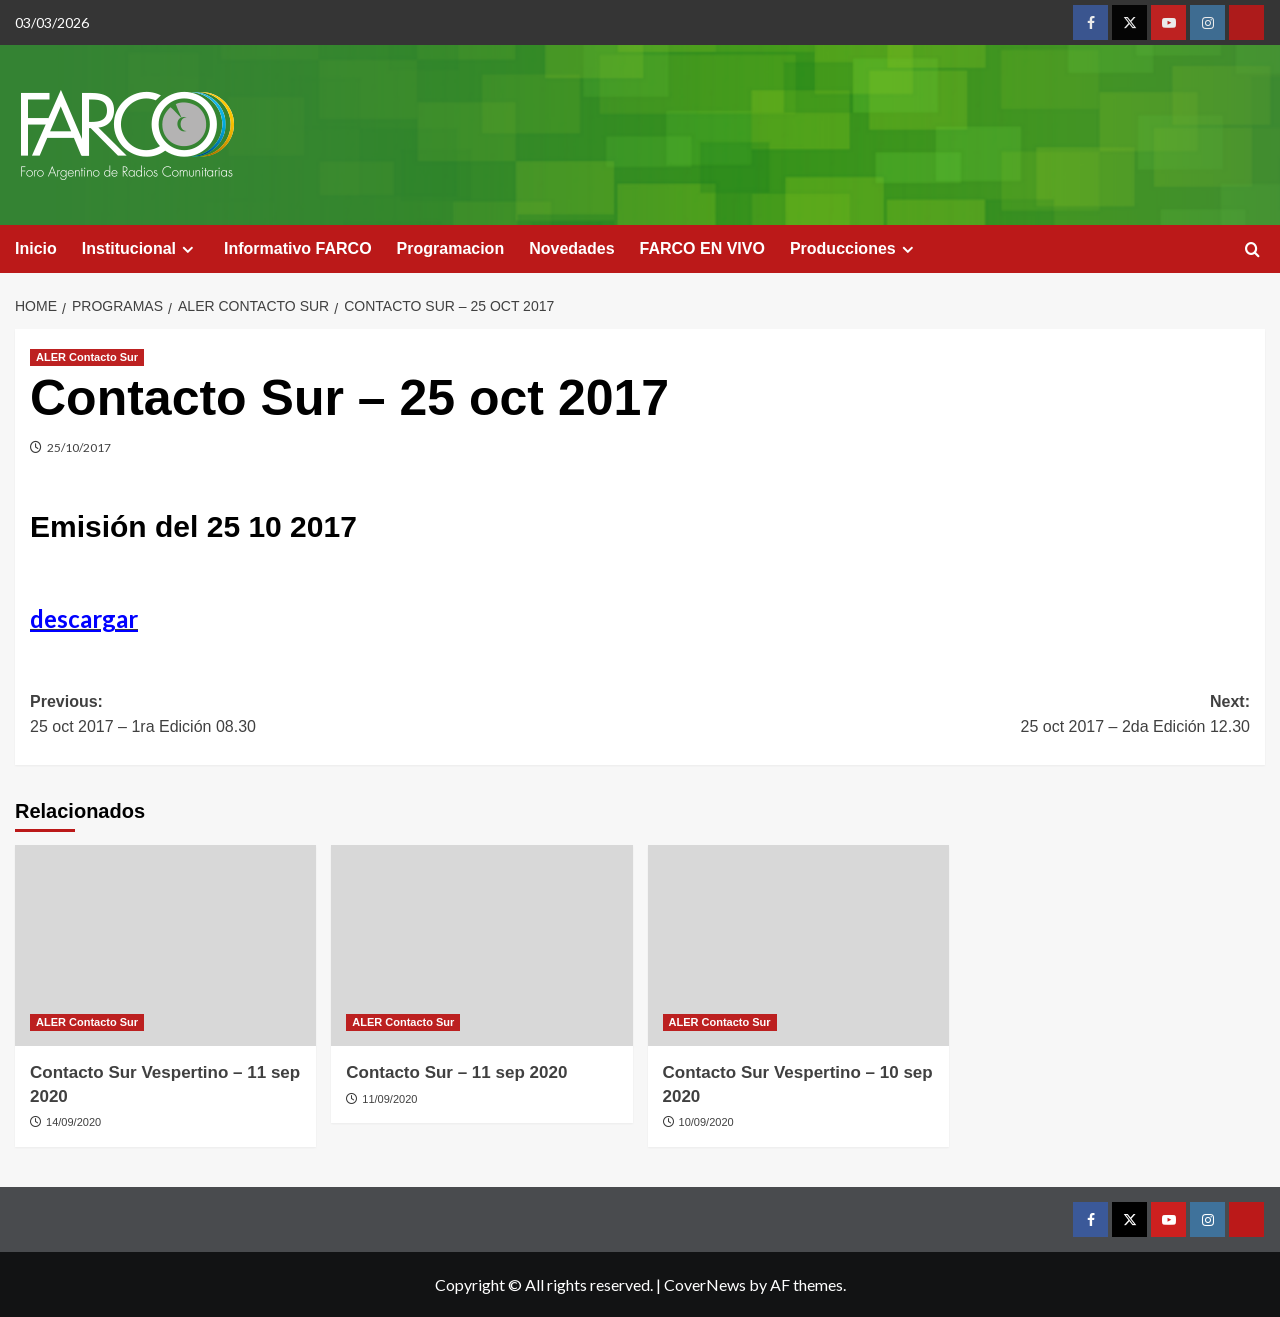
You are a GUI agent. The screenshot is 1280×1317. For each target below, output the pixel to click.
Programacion (451, 248)
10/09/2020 (706, 1122)
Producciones (854, 249)
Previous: (335, 716)
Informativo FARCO (298, 248)
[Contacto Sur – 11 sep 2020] (481, 945)
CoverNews (705, 1284)
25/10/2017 (79, 447)
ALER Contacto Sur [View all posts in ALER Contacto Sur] (87, 357)
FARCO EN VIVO (702, 248)
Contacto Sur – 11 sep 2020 (456, 1072)
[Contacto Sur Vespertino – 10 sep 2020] (798, 945)
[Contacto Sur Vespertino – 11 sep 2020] (165, 945)
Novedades (571, 248)
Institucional (140, 249)
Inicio (36, 248)
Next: (945, 716)
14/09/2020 (73, 1122)
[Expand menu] (187, 249)
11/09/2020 (389, 1099)
